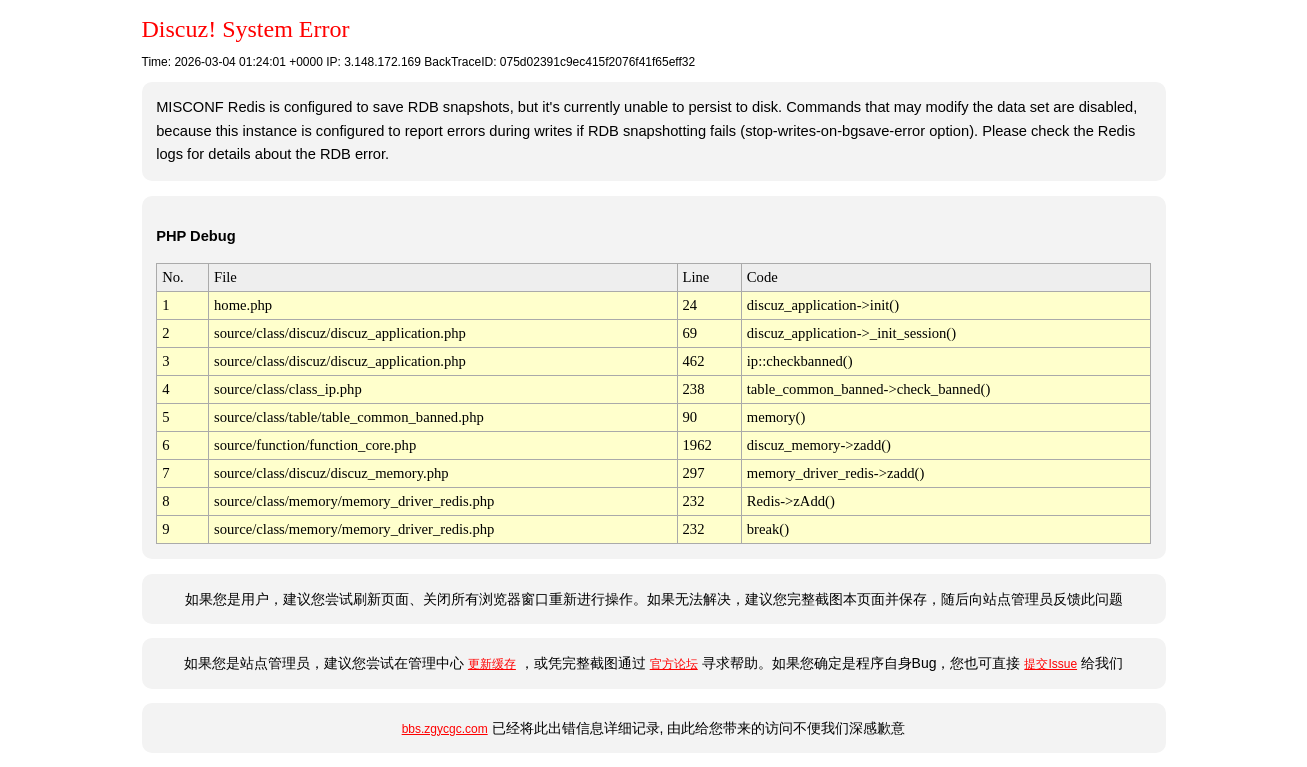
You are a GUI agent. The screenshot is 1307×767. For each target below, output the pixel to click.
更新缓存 (492, 664)
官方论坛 (674, 664)
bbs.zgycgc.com (445, 729)
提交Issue (1050, 664)
